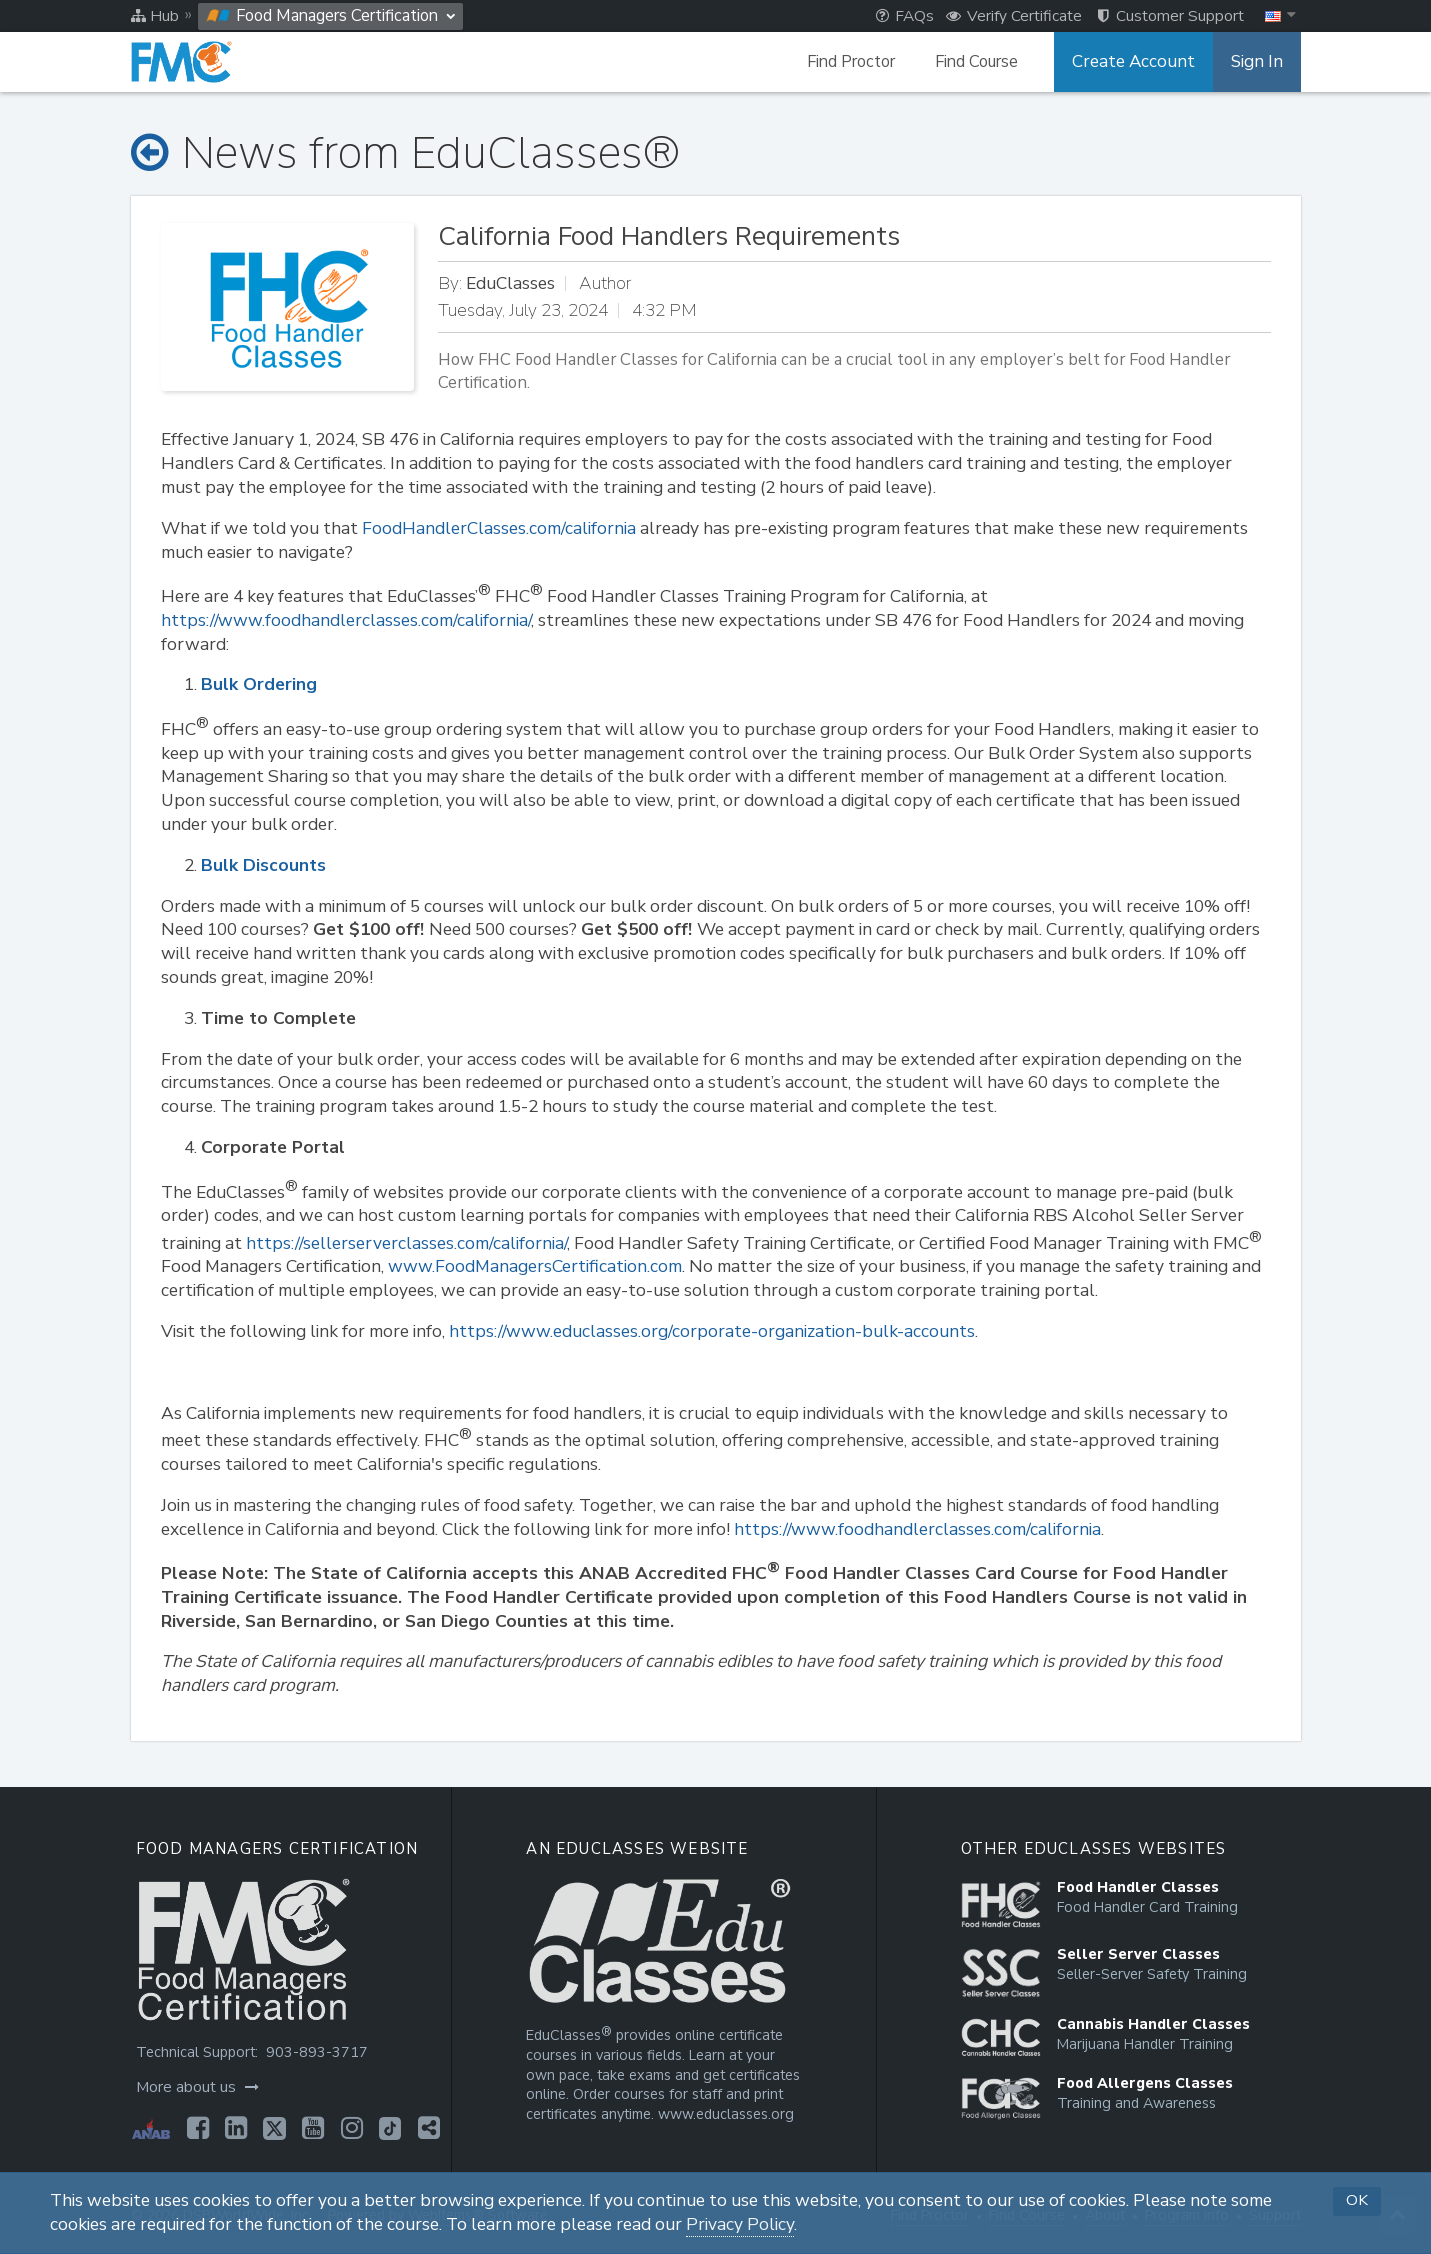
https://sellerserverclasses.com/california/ (406, 1243)
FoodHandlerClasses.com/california (499, 528)
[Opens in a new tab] (196, 2128)
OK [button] (1357, 2200)
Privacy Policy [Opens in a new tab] (740, 2224)
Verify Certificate (1014, 16)
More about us (195, 2087)
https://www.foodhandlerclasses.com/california (917, 1529)
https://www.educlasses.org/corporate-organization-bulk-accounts (712, 1331)
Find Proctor (863, 62)
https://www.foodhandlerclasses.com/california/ (346, 620)
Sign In (1258, 62)
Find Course (988, 62)
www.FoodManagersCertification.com (535, 1266)
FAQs (905, 16)
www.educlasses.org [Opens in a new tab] (724, 2114)
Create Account (1141, 62)
